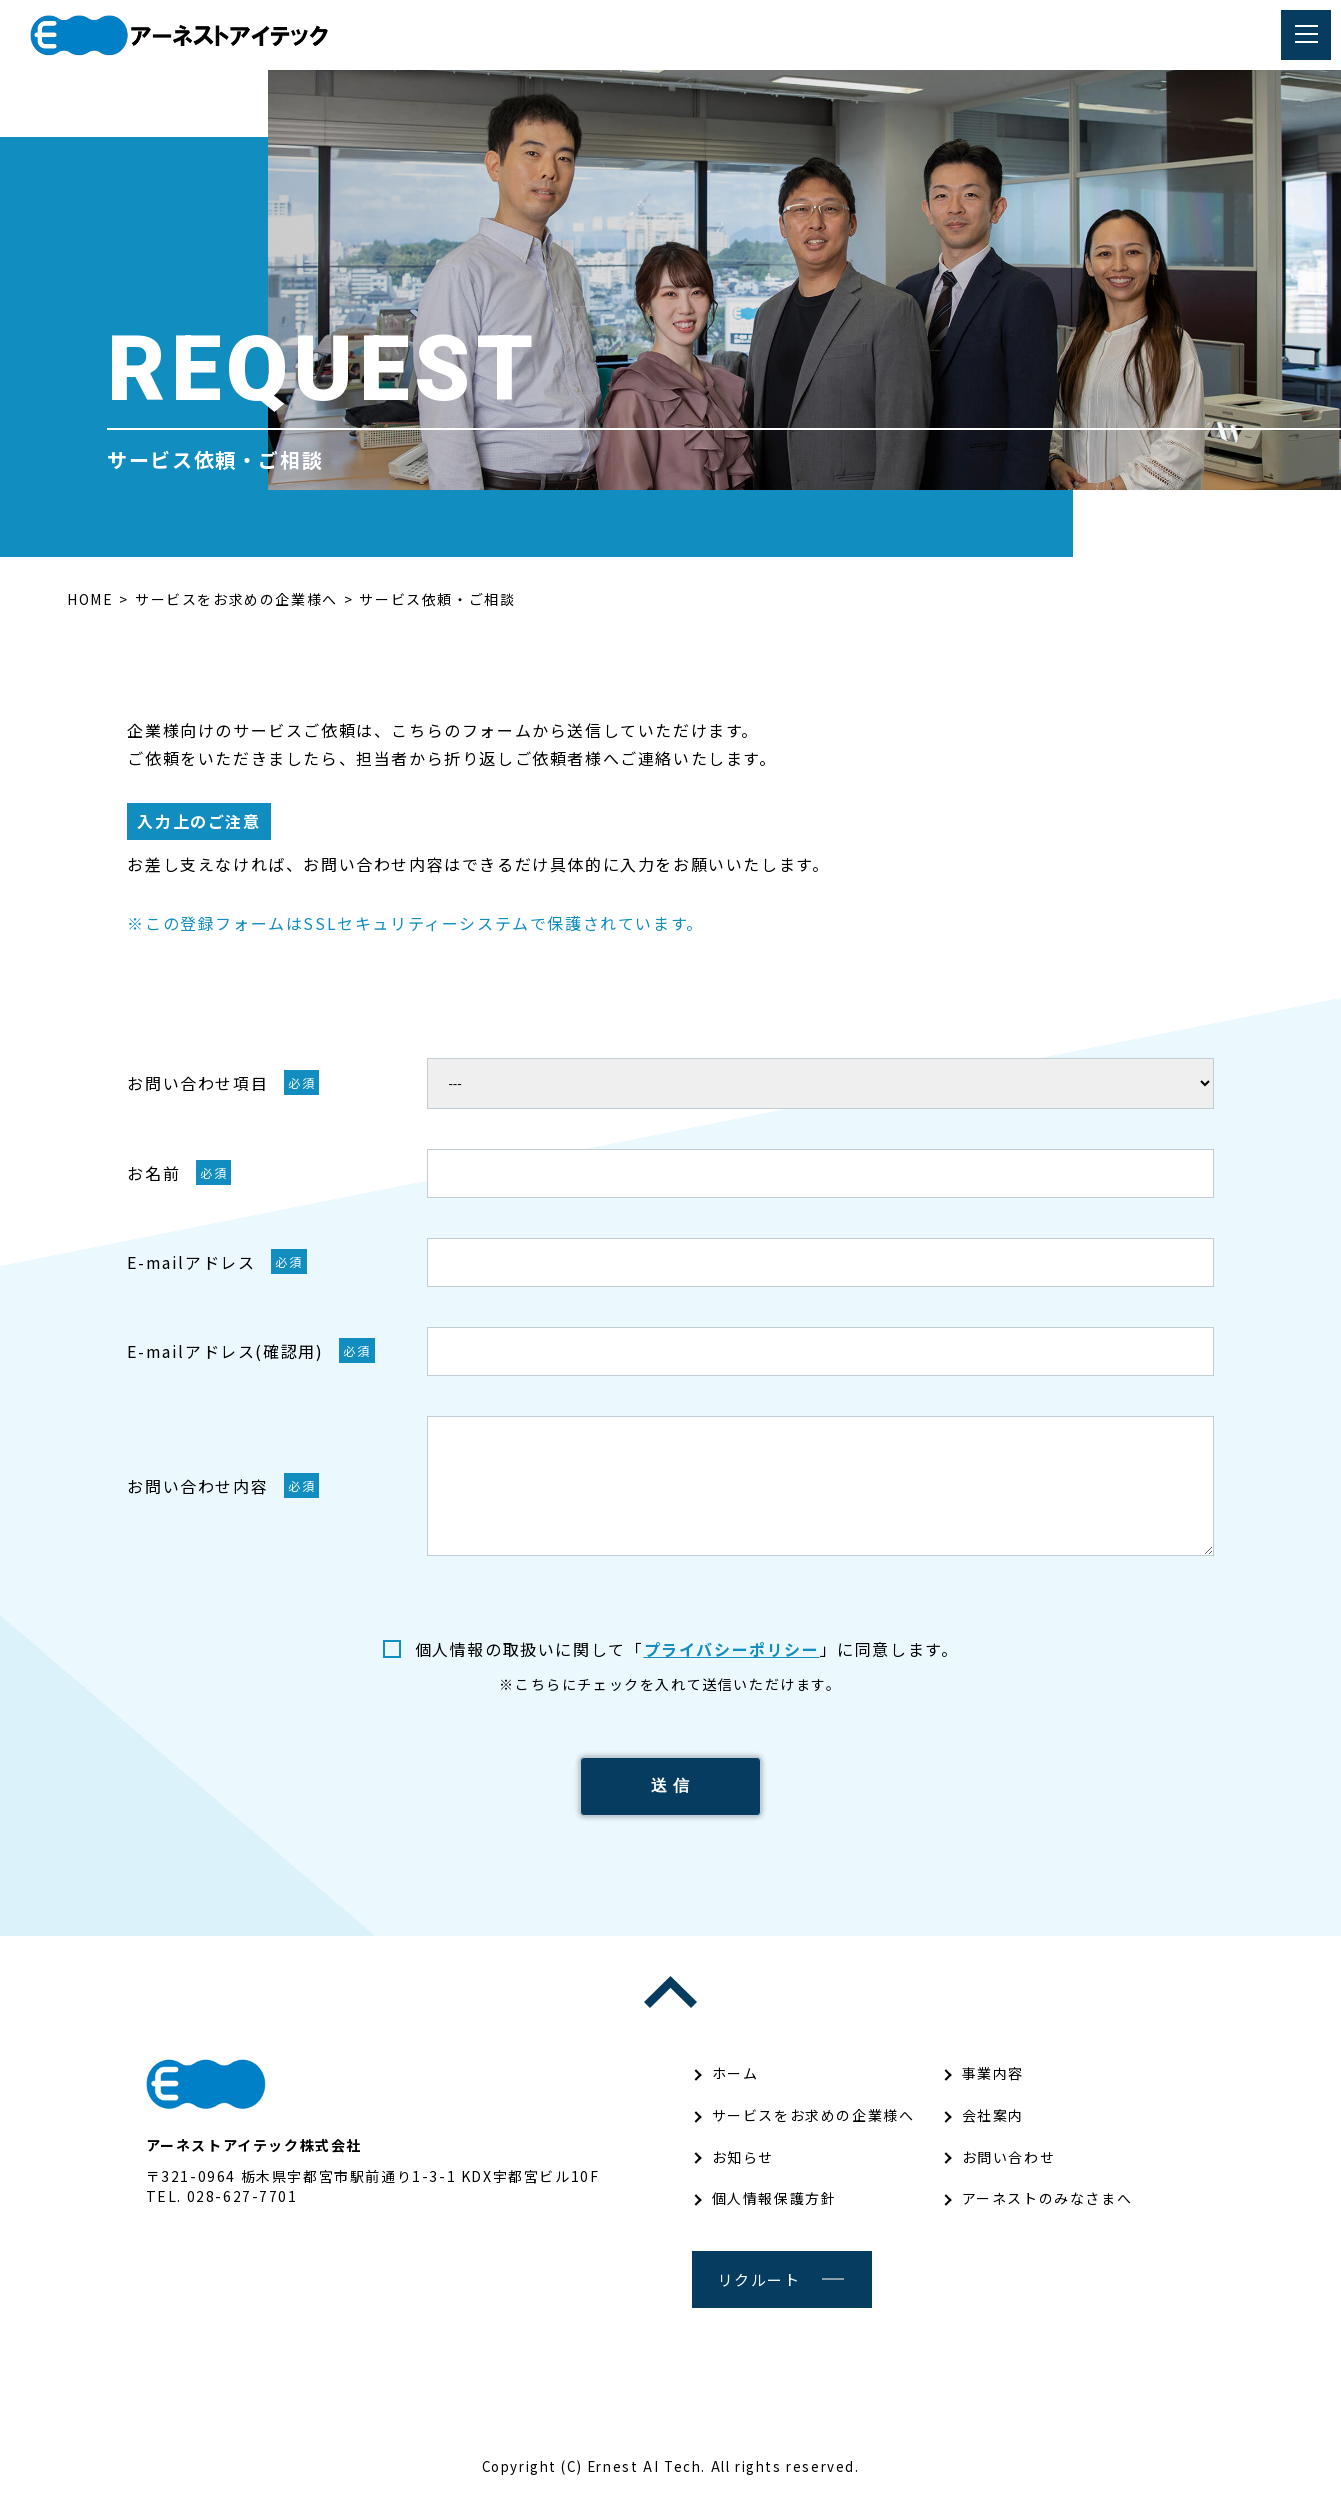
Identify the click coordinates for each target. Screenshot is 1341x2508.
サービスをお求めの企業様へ (813, 2126)
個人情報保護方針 (774, 2210)
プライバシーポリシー (732, 1649)
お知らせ (743, 2168)
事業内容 (993, 2085)
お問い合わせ (1009, 2168)
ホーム (735, 2085)
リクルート (759, 2290)
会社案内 (993, 2126)
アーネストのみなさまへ (1047, 2210)
